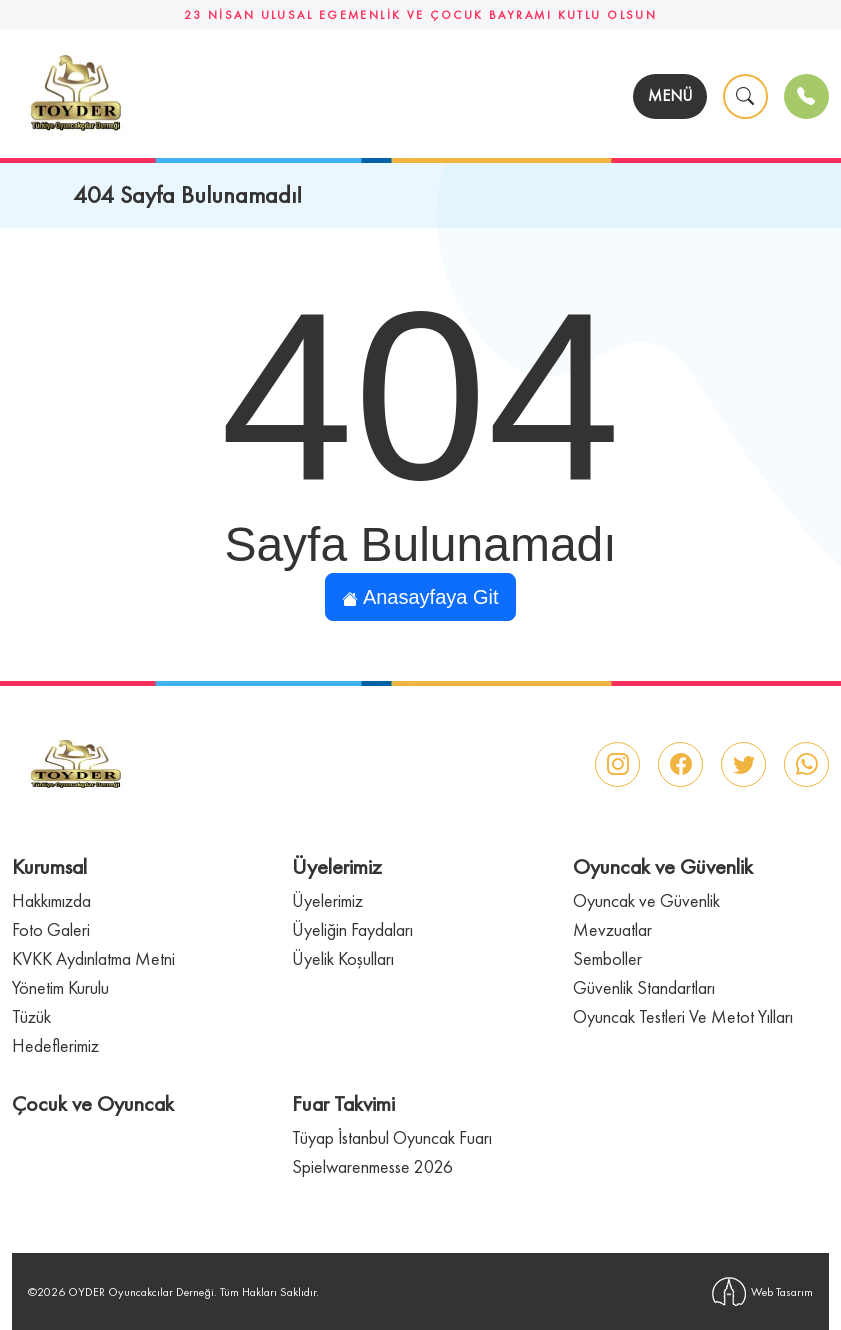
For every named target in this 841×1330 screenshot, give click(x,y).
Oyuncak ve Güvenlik (646, 900)
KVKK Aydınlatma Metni (93, 958)
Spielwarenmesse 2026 (372, 1166)
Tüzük (31, 1016)
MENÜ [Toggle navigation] (670, 95)
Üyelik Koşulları (343, 958)
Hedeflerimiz (55, 1045)
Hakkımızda (51, 900)
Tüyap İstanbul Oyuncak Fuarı (392, 1137)
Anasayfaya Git (420, 597)
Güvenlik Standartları (644, 987)
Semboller (607, 958)
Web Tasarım (762, 1291)
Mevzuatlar (612, 929)
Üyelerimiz (327, 900)
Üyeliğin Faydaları (352, 929)
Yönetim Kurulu (60, 987)
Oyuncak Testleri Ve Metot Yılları (683, 1016)
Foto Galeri (51, 929)
